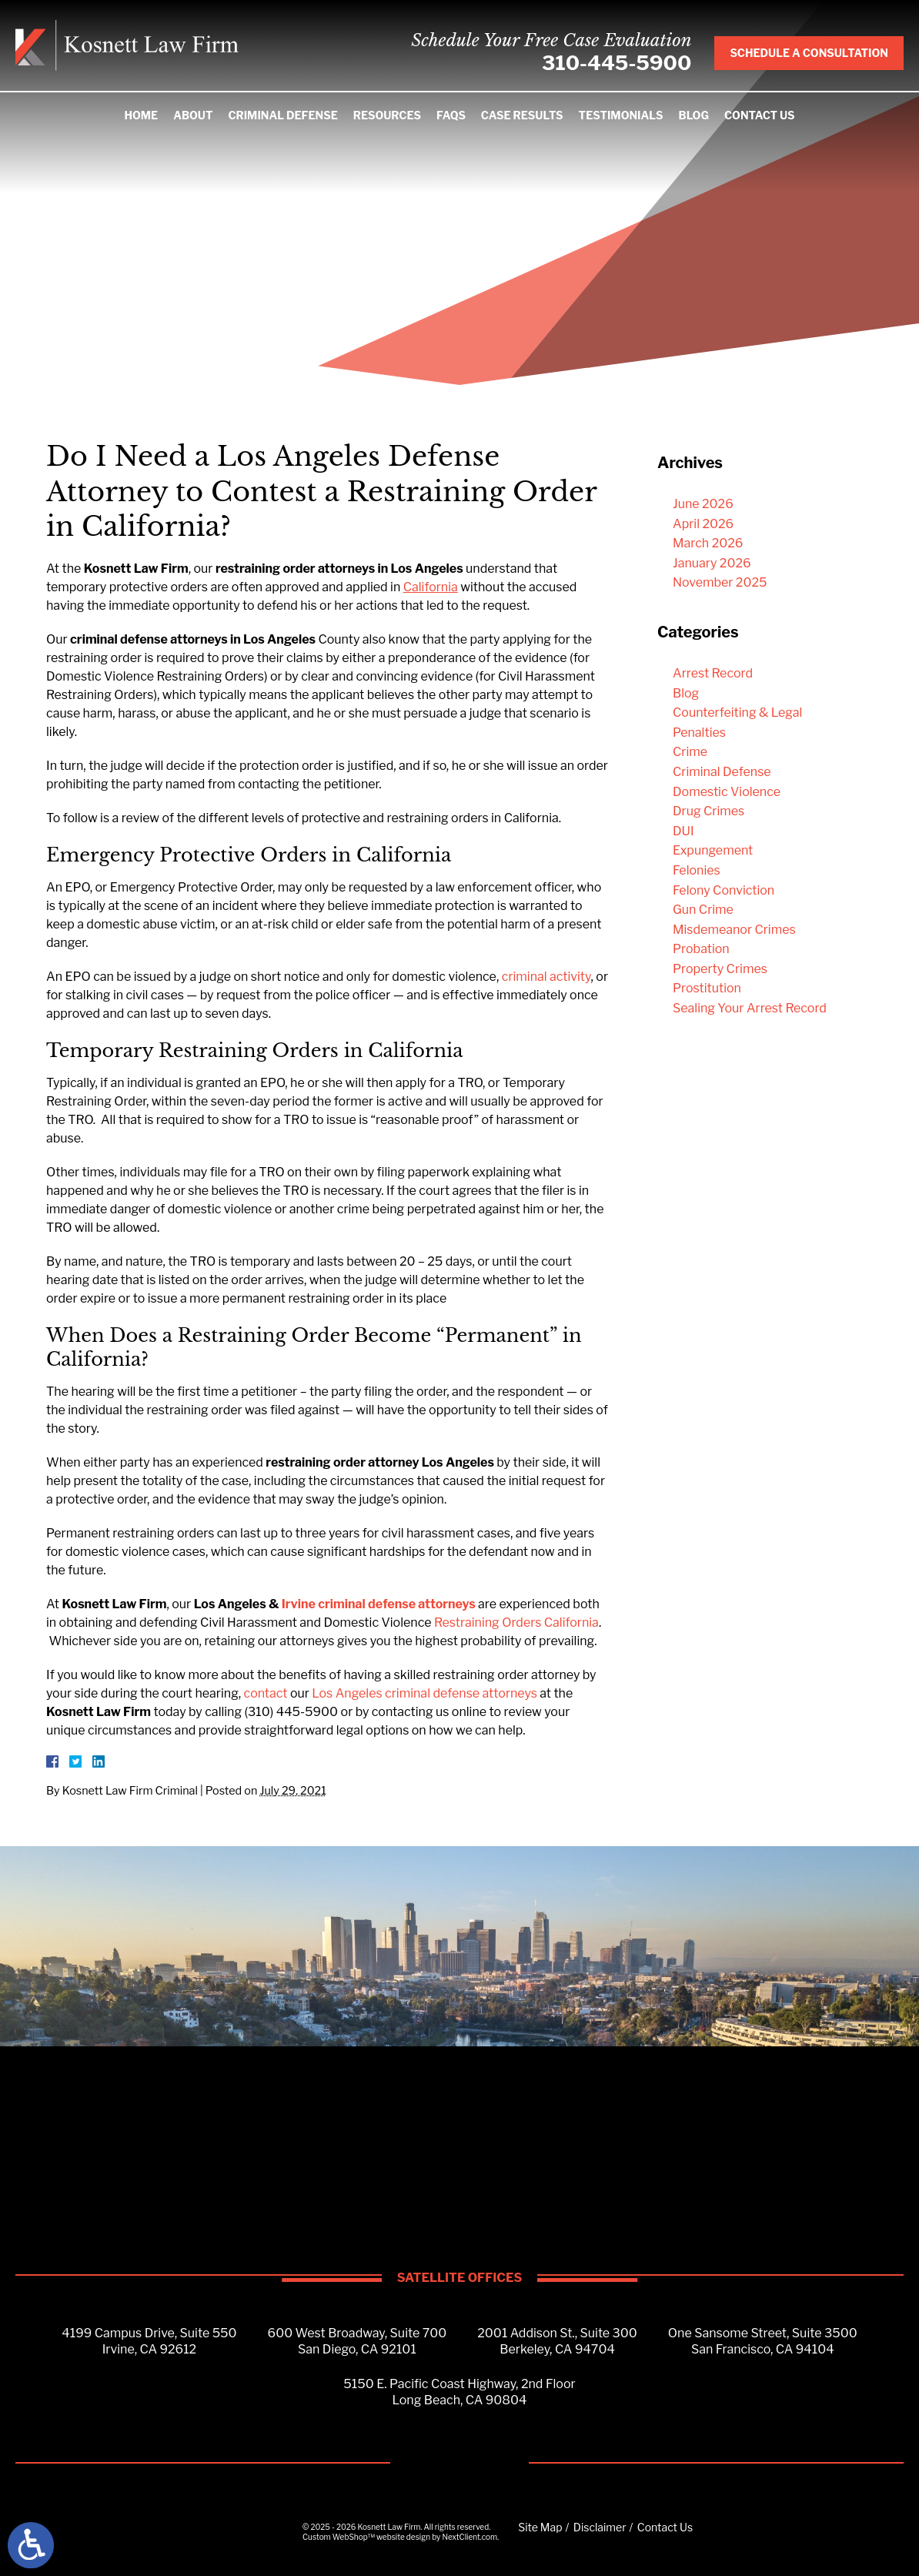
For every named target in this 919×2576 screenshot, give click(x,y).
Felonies (696, 870)
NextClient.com (469, 2536)
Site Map (540, 2527)
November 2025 (720, 582)
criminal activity (546, 976)
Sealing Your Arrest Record (750, 1008)
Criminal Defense (282, 115)
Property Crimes (720, 969)
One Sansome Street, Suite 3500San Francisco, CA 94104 (762, 2341)
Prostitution (707, 988)
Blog (694, 115)
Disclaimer (600, 2527)
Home (141, 115)
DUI (683, 831)
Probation (701, 949)
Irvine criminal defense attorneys (379, 1604)
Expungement (713, 850)
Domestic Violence (726, 792)
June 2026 (703, 504)
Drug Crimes (708, 811)
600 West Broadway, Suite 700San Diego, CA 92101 (357, 2341)
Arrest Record (713, 673)
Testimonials (621, 115)
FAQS (451, 115)
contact (266, 1693)
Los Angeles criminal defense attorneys (424, 1693)
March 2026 (708, 543)
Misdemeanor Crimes (734, 929)
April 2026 (703, 524)
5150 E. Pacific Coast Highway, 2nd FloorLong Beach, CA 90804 (459, 2392)
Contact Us (759, 115)
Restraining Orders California (516, 1622)
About (192, 115)
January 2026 (712, 563)
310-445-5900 (616, 63)
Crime (690, 751)
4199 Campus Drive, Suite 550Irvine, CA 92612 (149, 2341)
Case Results (522, 115)
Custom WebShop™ (338, 2536)
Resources (387, 115)
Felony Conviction (723, 890)
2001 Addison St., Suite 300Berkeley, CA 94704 (557, 2341)
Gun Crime (703, 909)
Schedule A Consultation (809, 52)
